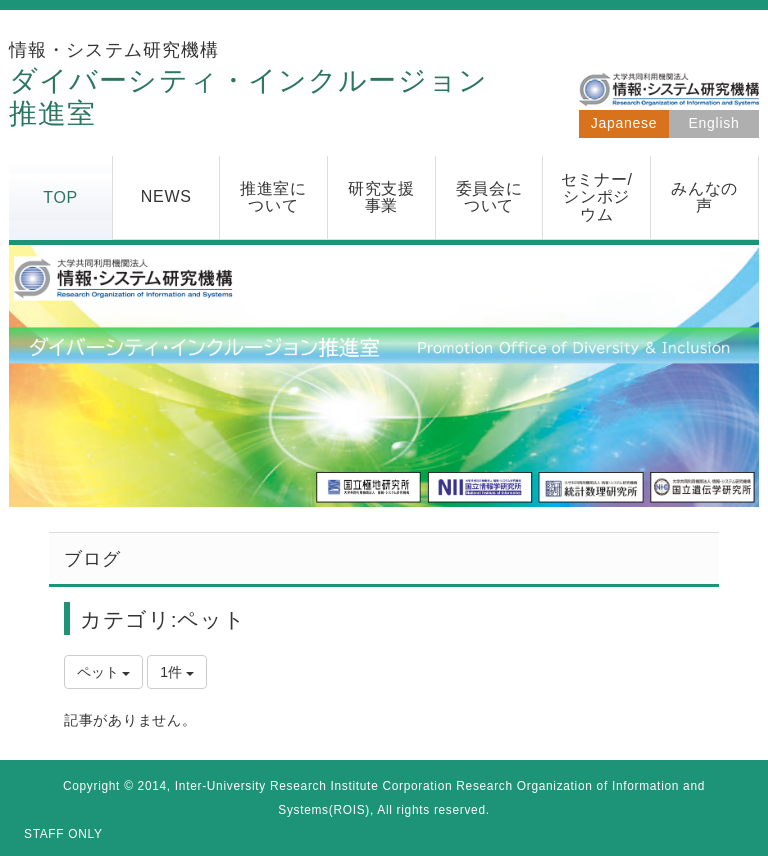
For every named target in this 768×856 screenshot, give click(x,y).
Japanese (624, 123)
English (714, 123)
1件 (177, 672)
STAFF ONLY (63, 834)
